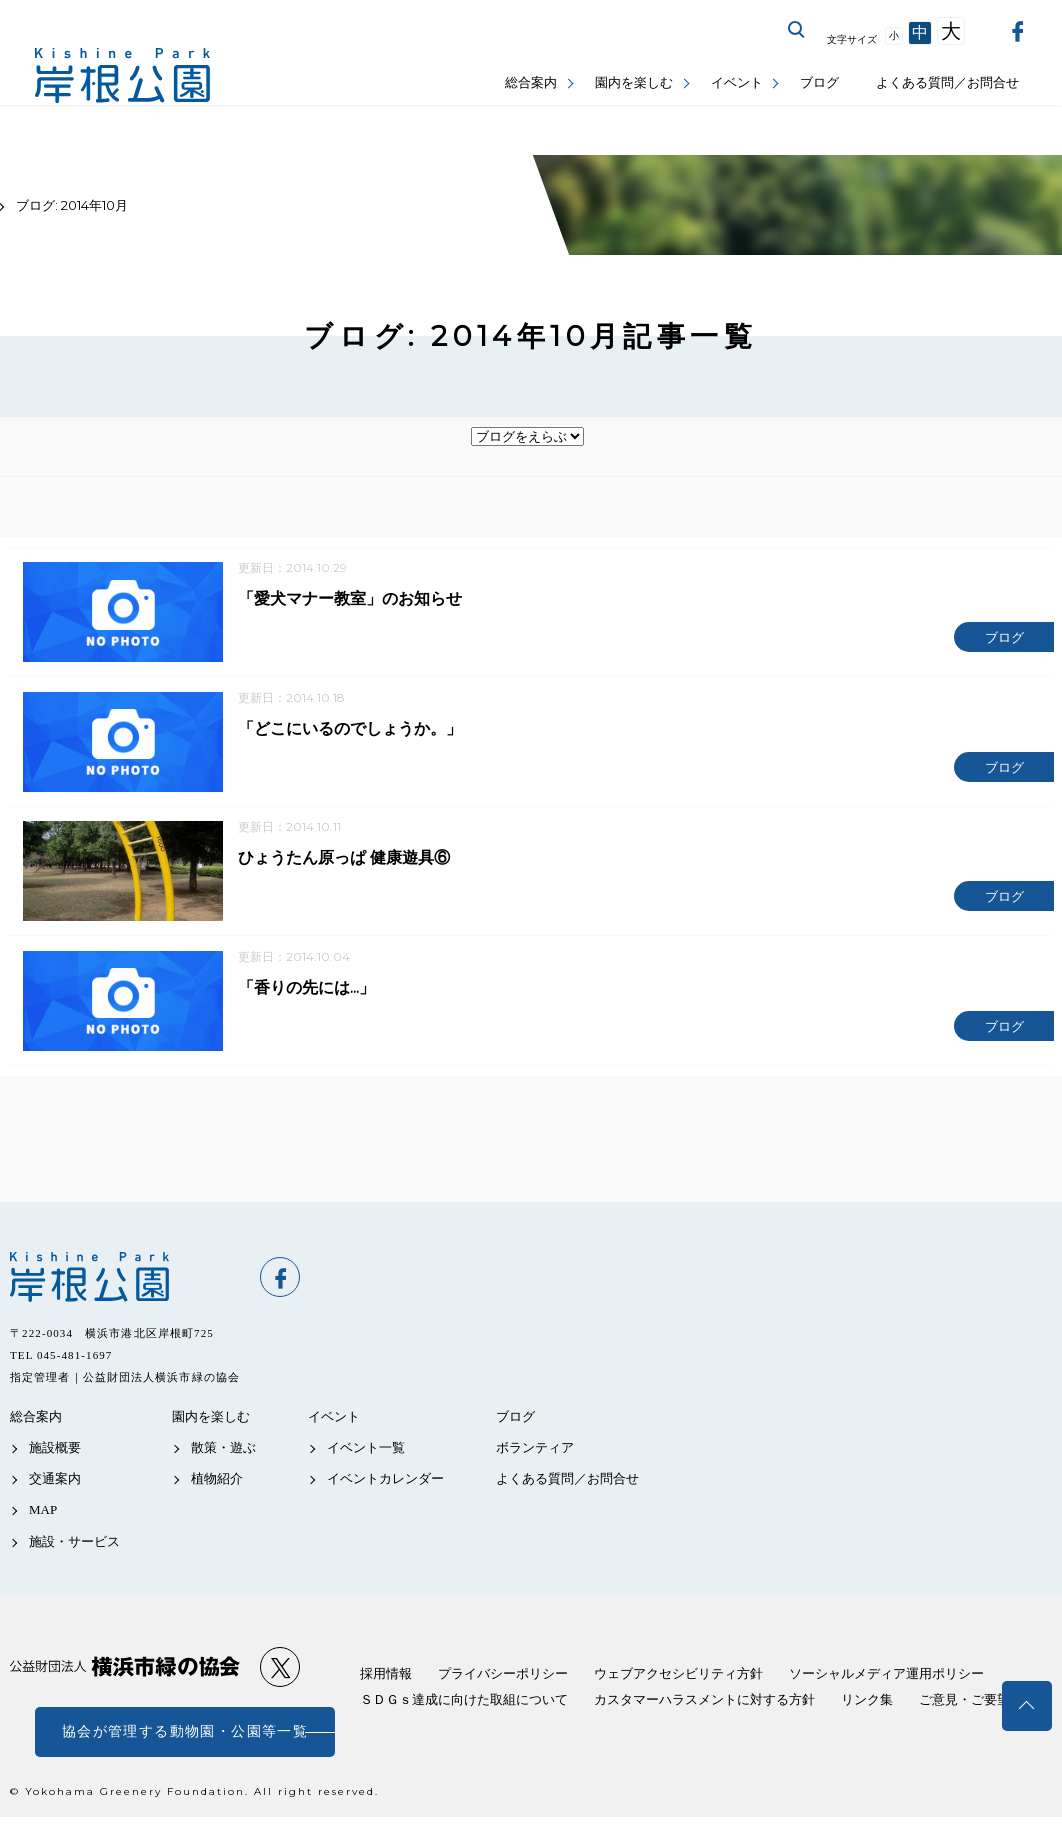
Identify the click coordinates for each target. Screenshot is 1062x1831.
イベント (737, 82)
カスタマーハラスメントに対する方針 (704, 1705)
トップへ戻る (1027, 1706)
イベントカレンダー (385, 1484)
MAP (43, 1516)
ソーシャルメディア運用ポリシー (886, 1679)
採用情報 (386, 1679)
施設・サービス (74, 1547)
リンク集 (867, 1705)
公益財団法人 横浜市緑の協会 (125, 1672)
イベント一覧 (366, 1453)
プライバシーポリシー (503, 1679)
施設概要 (55, 1453)
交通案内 (55, 1484)
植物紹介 (217, 1484)
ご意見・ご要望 (964, 1705)
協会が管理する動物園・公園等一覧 (185, 1737)
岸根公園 (125, 1283)
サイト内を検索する (797, 30)
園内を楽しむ (634, 82)
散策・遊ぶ (223, 1453)
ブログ (819, 82)
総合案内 (531, 82)
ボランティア (535, 1453)
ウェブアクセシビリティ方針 (678, 1679)
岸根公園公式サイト (122, 75)
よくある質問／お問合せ (947, 82)
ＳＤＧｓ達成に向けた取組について (464, 1705)
